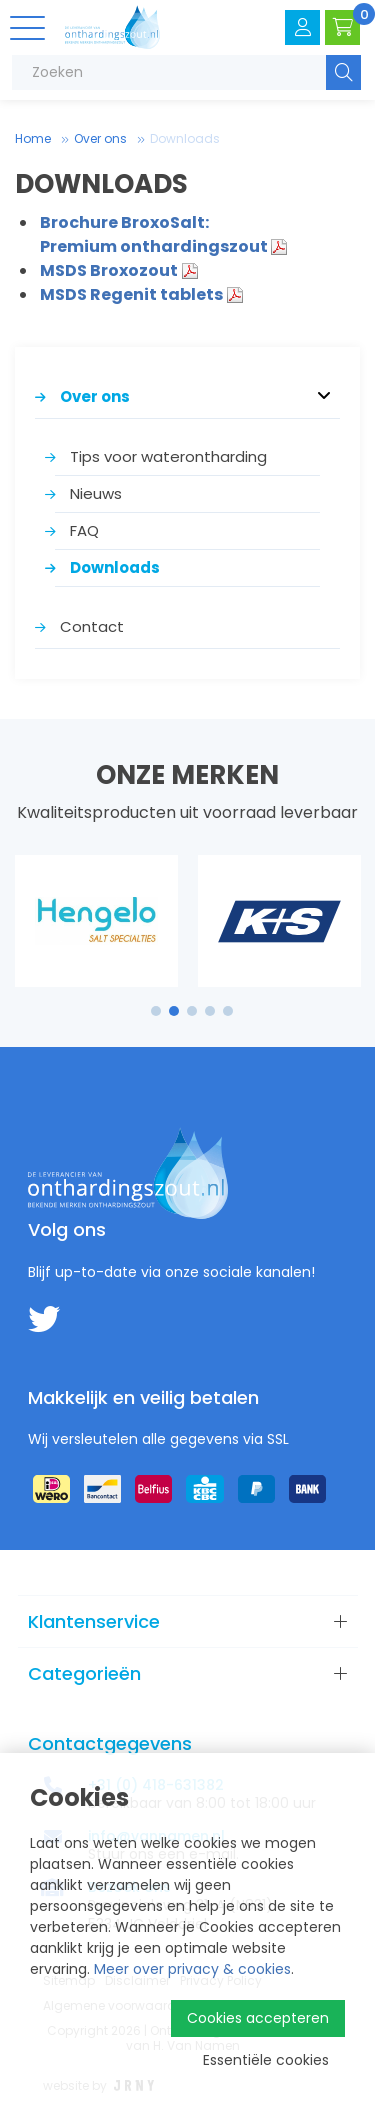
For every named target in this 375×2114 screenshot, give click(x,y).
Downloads (185, 138)
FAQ (84, 530)
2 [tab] (173, 1011)
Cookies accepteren (258, 2018)
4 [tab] (210, 1011)
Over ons (100, 138)
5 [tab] (228, 1011)
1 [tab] (155, 1011)
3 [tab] (191, 1011)
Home (33, 138)
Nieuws (96, 493)
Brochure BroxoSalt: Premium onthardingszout (154, 234)
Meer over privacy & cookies (192, 1969)
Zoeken (343, 72)
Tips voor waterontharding (168, 456)
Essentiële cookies (266, 2060)
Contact (92, 626)
